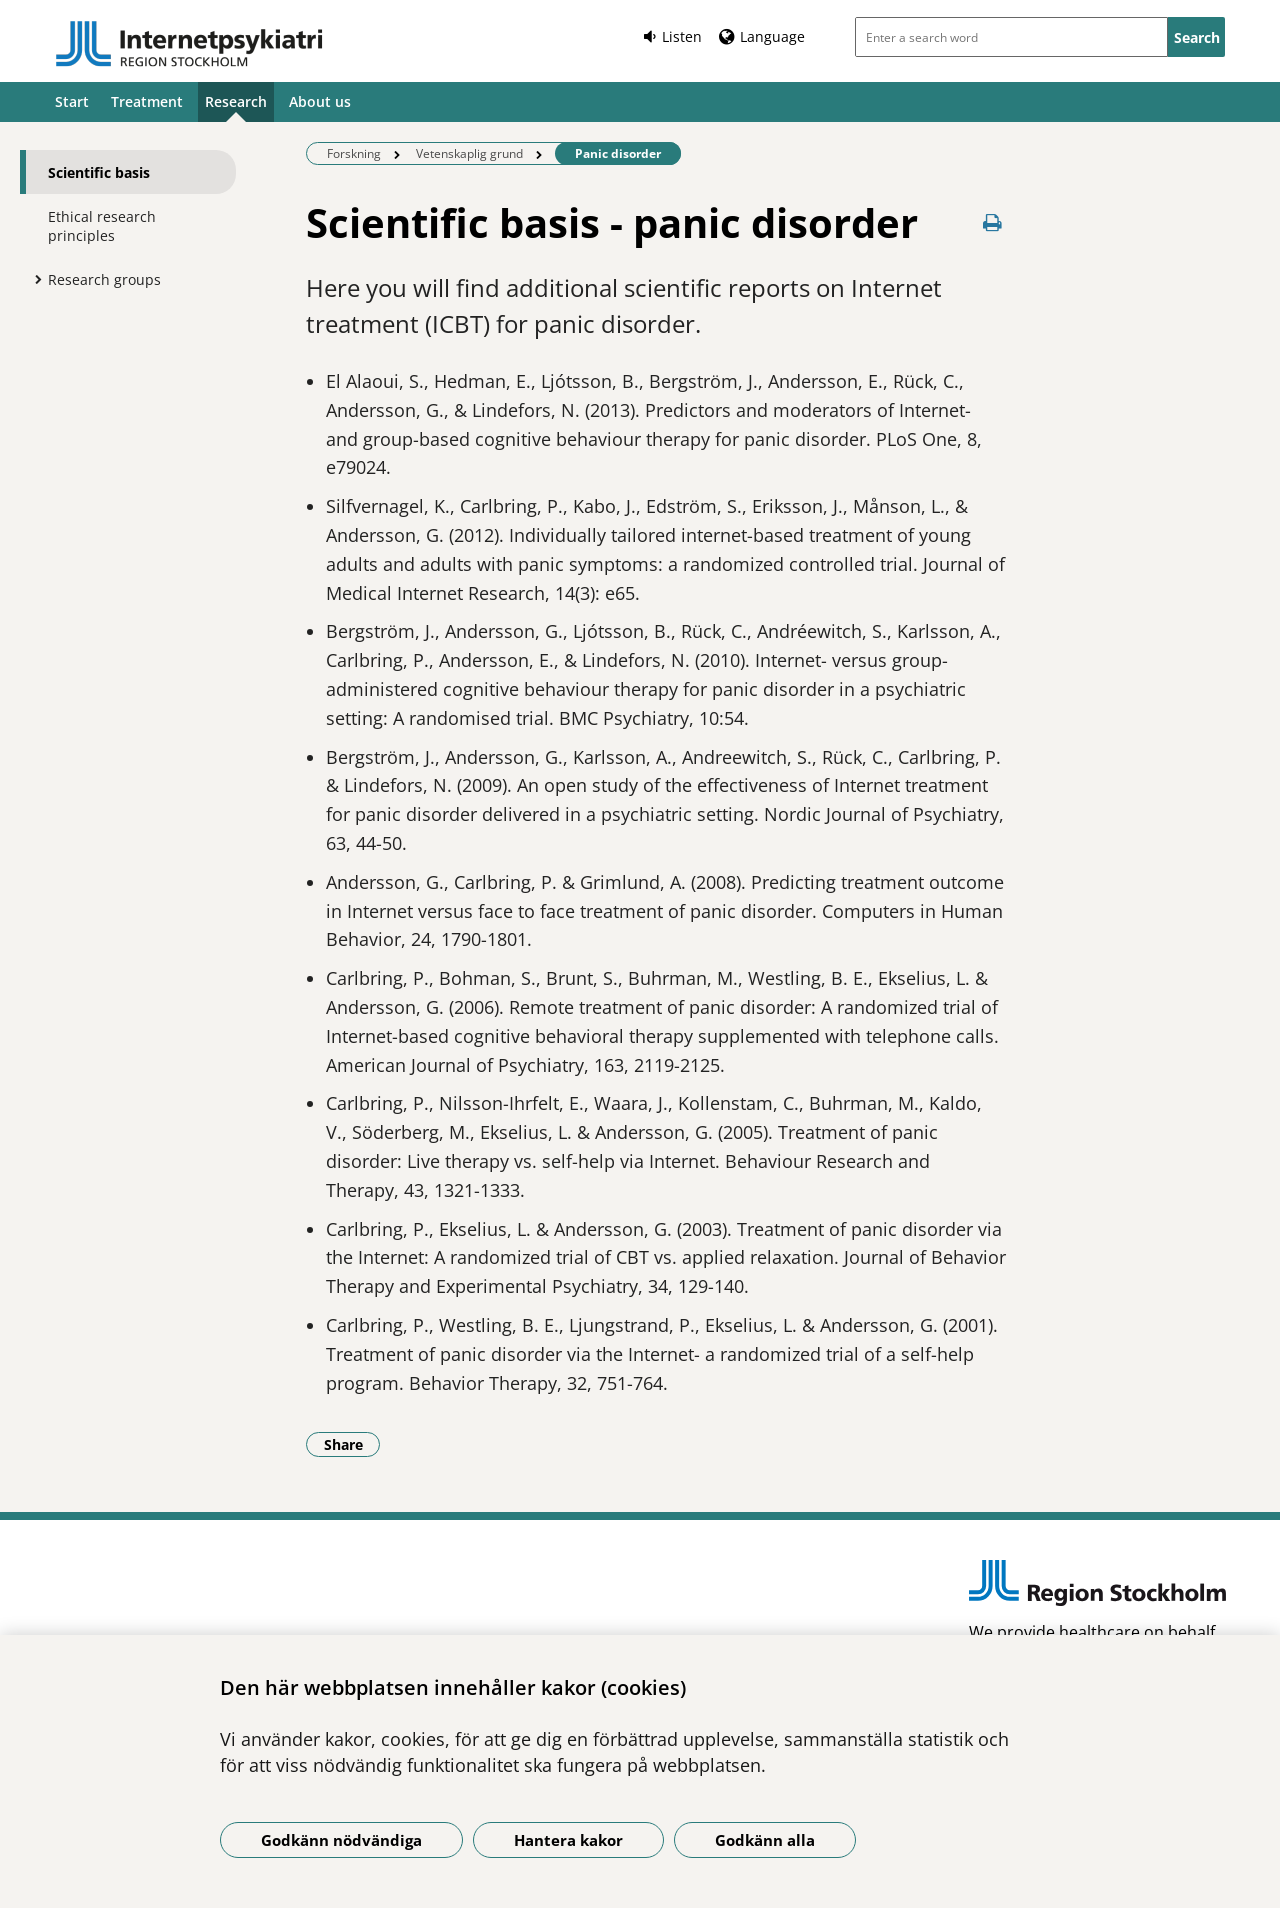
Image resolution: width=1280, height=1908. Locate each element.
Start (72, 101)
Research (236, 101)
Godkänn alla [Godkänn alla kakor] (765, 1840)
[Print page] (992, 222)
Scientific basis (99, 172)
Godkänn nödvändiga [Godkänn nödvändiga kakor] (341, 1840)
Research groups (104, 279)
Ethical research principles (102, 226)
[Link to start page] (189, 44)
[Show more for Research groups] (33, 279)
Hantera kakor (568, 1840)
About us (320, 101)
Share (352, 1444)
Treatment (147, 101)
